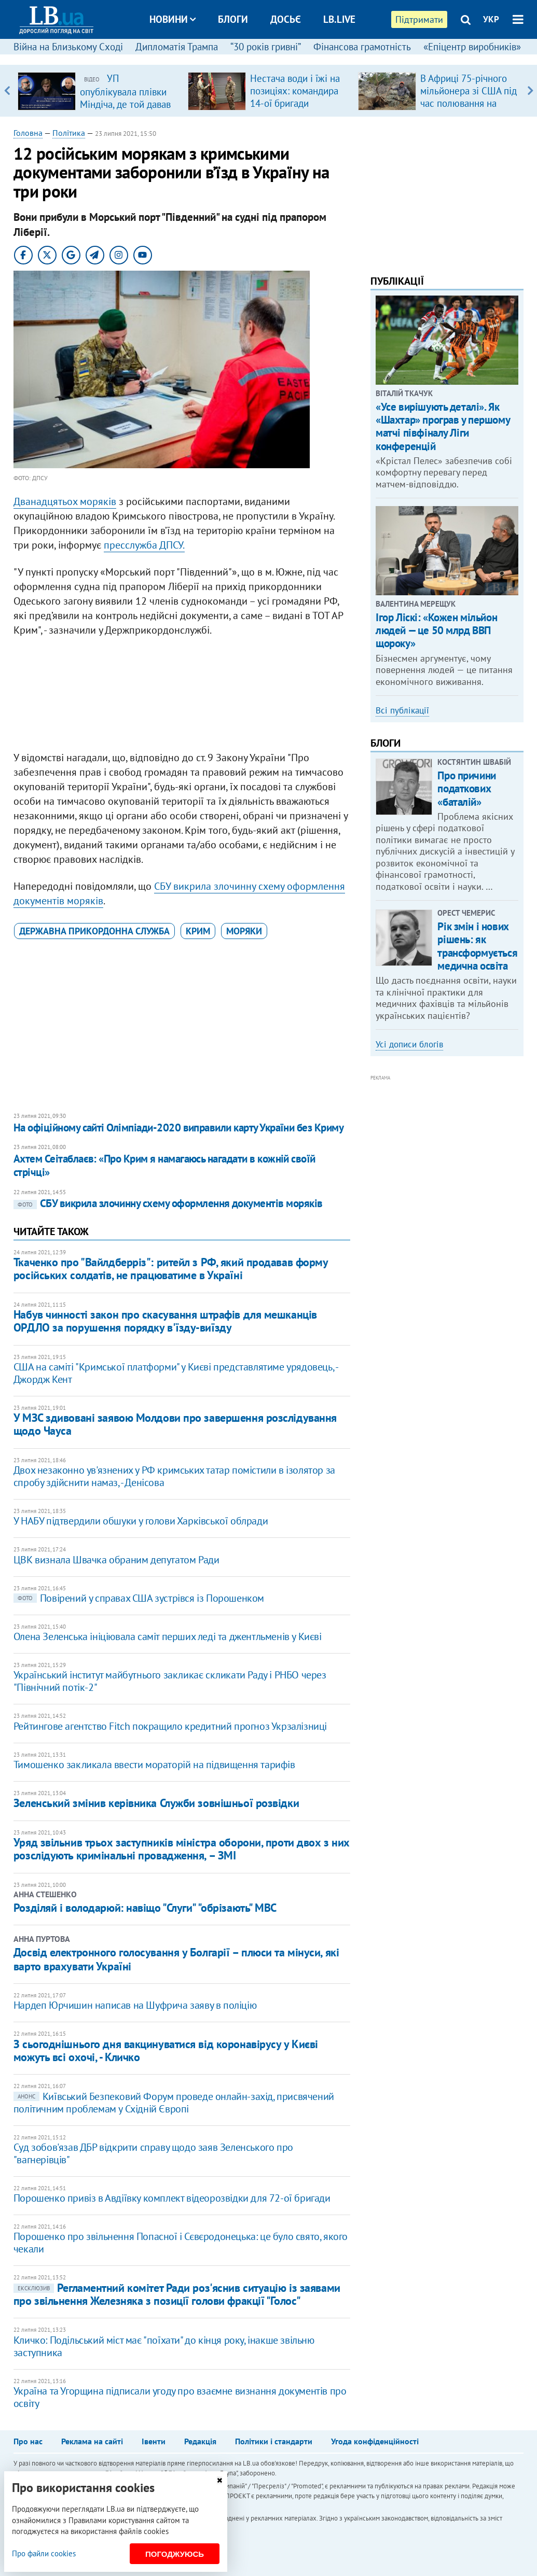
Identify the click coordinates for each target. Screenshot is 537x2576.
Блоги (233, 19)
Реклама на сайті (92, 2441)
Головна (28, 133)
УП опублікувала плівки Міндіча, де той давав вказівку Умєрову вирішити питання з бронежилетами (125, 110)
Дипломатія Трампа (176, 46)
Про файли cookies (44, 2553)
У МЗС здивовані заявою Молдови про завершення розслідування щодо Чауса (175, 1424)
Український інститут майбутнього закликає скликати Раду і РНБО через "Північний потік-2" (169, 1681)
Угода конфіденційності (375, 2441)
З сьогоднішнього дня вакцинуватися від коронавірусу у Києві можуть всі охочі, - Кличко (165, 2050)
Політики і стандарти (273, 2441)
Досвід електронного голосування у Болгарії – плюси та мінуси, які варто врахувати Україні (176, 1959)
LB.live (339, 19)
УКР (491, 19)
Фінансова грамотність (362, 46)
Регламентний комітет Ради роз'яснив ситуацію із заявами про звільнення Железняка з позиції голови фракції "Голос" (176, 2294)
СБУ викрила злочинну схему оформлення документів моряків (168, 1203)
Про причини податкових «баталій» (466, 788)
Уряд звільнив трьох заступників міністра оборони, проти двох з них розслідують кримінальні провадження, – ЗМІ (181, 1849)
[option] (98, 91)
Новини (172, 19)
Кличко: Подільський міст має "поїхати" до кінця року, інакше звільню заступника (163, 2346)
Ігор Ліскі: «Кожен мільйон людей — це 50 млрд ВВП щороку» (436, 630)
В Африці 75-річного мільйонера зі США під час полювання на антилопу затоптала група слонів (468, 103)
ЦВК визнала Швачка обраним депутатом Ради (116, 1559)
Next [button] (530, 91)
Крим (198, 931)
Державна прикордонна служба (94, 931)
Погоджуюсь (174, 2554)
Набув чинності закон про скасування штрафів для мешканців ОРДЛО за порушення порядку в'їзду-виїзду (165, 1321)
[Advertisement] (181, 696)
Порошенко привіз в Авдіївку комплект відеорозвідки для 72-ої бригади (172, 2198)
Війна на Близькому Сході (68, 46)
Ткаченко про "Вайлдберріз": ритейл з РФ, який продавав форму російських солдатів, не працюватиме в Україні (170, 1268)
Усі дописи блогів (409, 1044)
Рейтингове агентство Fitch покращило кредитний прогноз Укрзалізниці (170, 1726)
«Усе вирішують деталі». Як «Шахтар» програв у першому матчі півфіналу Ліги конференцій (443, 426)
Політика (68, 133)
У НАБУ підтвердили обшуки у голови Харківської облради (140, 1521)
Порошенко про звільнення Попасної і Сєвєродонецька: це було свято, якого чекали (180, 2243)
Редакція (200, 2441)
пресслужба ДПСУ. (144, 545)
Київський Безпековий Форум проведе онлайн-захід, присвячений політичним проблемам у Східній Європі (173, 2103)
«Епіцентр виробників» (472, 46)
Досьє (285, 19)
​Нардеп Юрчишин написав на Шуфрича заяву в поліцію (134, 2005)
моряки (244, 931)
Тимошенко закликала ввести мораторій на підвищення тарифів (154, 1764)
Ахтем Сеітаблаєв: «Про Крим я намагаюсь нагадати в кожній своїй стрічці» (164, 1165)
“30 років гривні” (265, 46)
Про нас (28, 2441)
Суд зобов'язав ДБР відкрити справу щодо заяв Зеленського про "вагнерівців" (153, 2153)
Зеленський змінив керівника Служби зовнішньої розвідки (156, 1803)
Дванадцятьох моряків (64, 501)
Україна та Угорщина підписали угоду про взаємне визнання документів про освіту (180, 2397)
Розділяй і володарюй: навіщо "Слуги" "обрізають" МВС (145, 1907)
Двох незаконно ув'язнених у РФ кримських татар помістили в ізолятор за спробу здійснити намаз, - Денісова (174, 1476)
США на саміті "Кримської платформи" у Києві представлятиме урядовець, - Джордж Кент (175, 1373)
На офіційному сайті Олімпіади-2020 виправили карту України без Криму (178, 1128)
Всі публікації (402, 710)
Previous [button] (7, 91)
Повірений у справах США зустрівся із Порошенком (138, 1598)
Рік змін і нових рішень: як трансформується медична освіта (477, 946)
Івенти (154, 2441)
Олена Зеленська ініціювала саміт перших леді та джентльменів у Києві (167, 1636)
